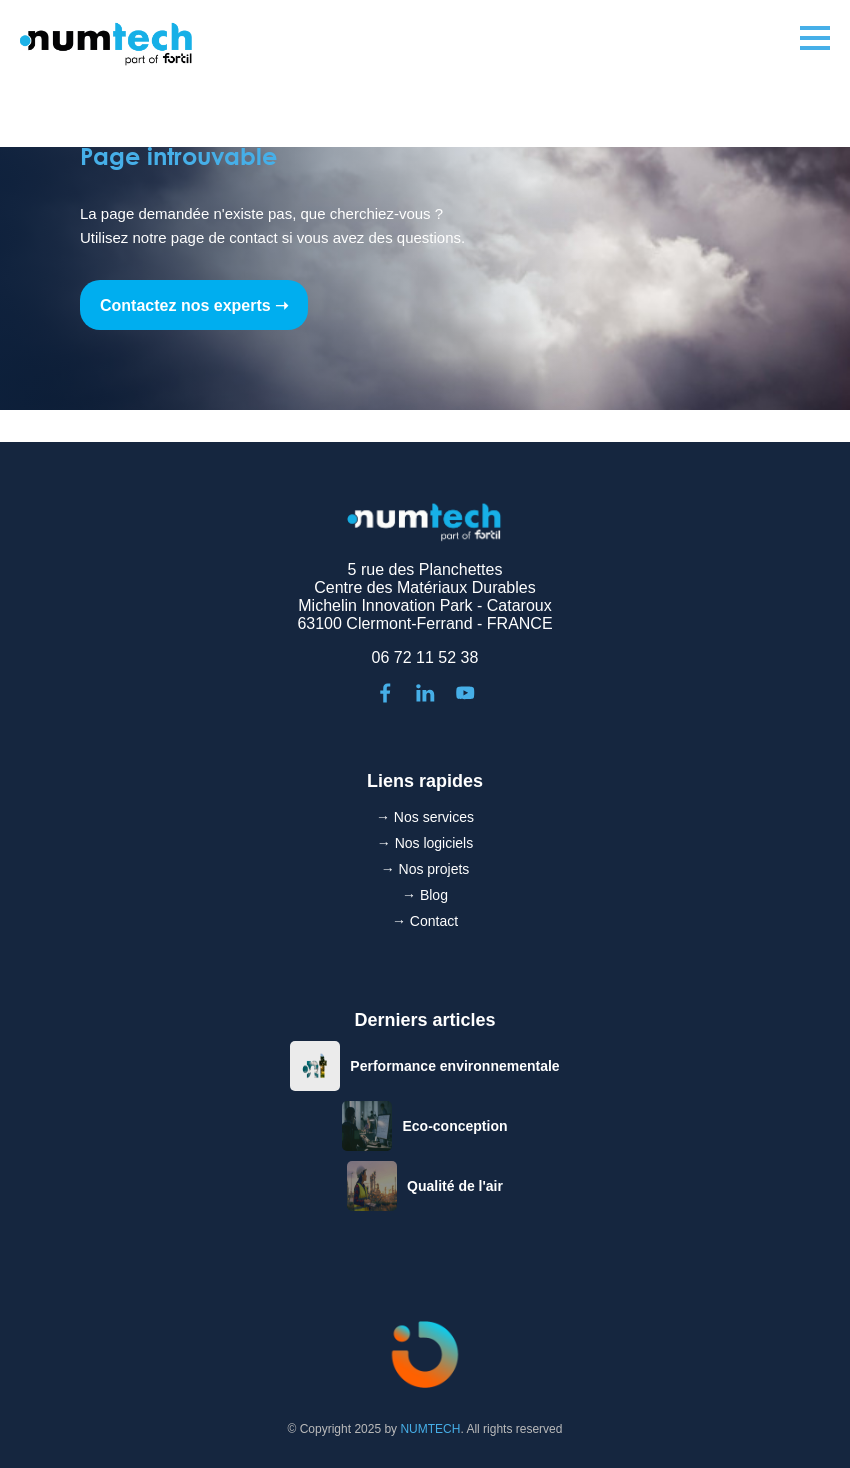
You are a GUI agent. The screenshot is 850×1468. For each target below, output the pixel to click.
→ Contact (425, 921)
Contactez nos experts (185, 305)
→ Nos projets (425, 869)
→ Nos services (425, 817)
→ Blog (425, 895)
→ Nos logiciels (425, 843)
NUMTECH (430, 1429)
